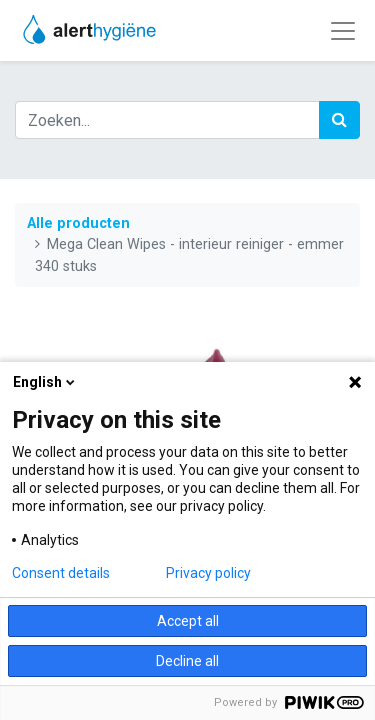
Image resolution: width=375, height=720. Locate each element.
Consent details (61, 573)
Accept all (188, 621)
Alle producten (78, 223)
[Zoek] (339, 120)
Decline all (187, 661)
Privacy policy (208, 573)
